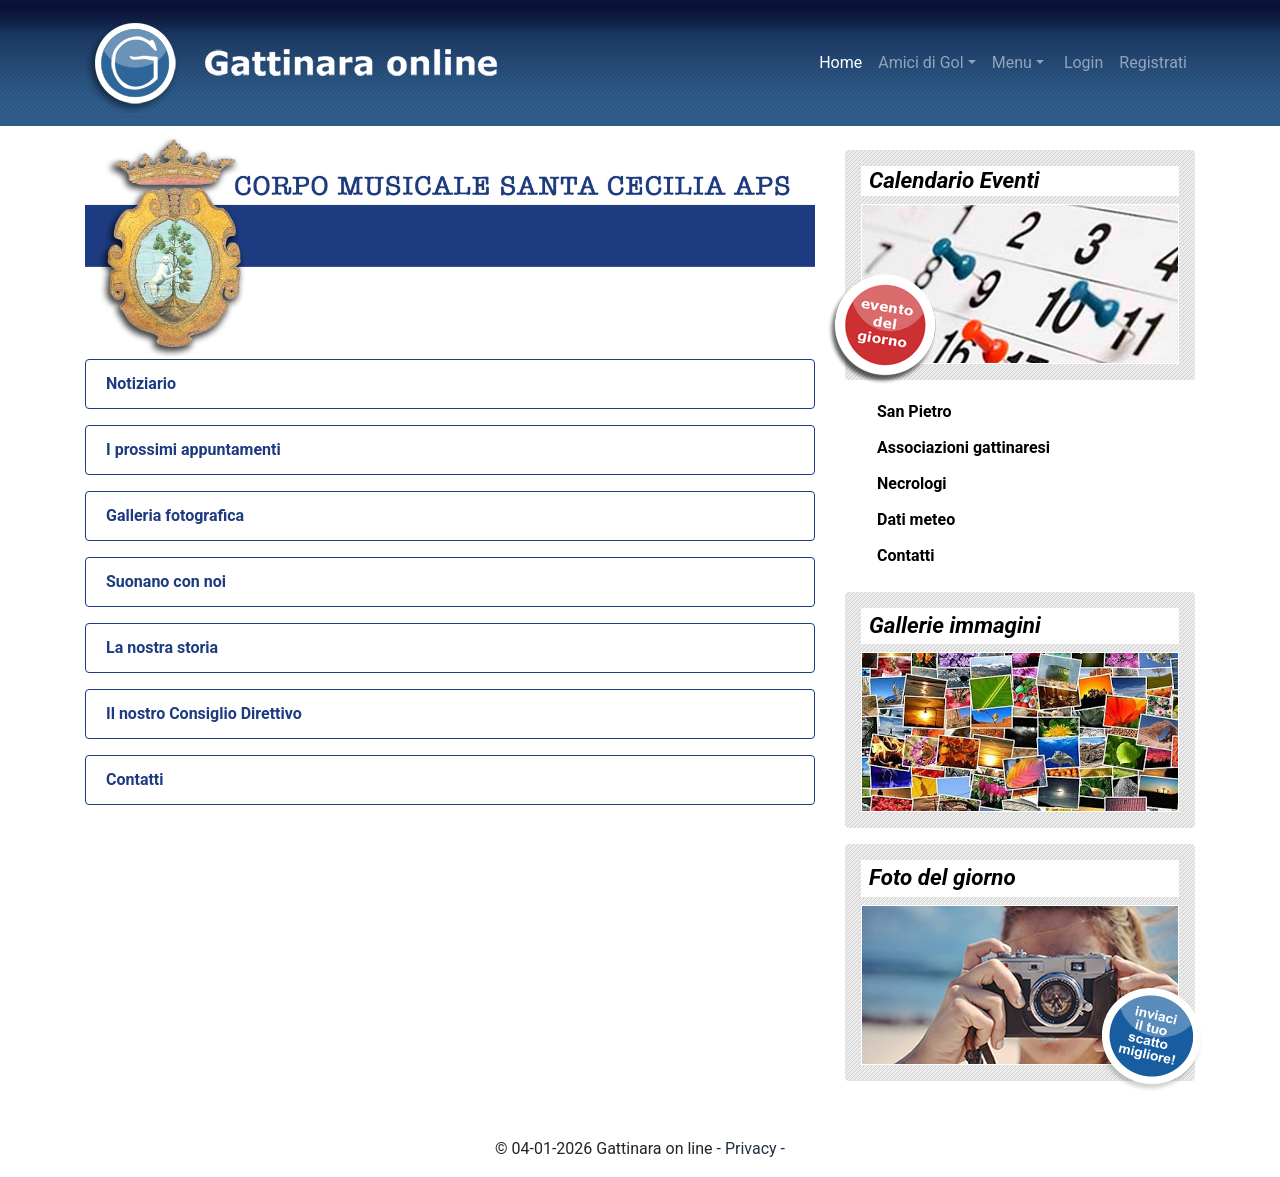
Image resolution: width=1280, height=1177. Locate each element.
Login (1083, 62)
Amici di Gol (920, 62)
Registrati (1153, 62)
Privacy (751, 1148)
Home (844, 61)
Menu (1012, 62)
